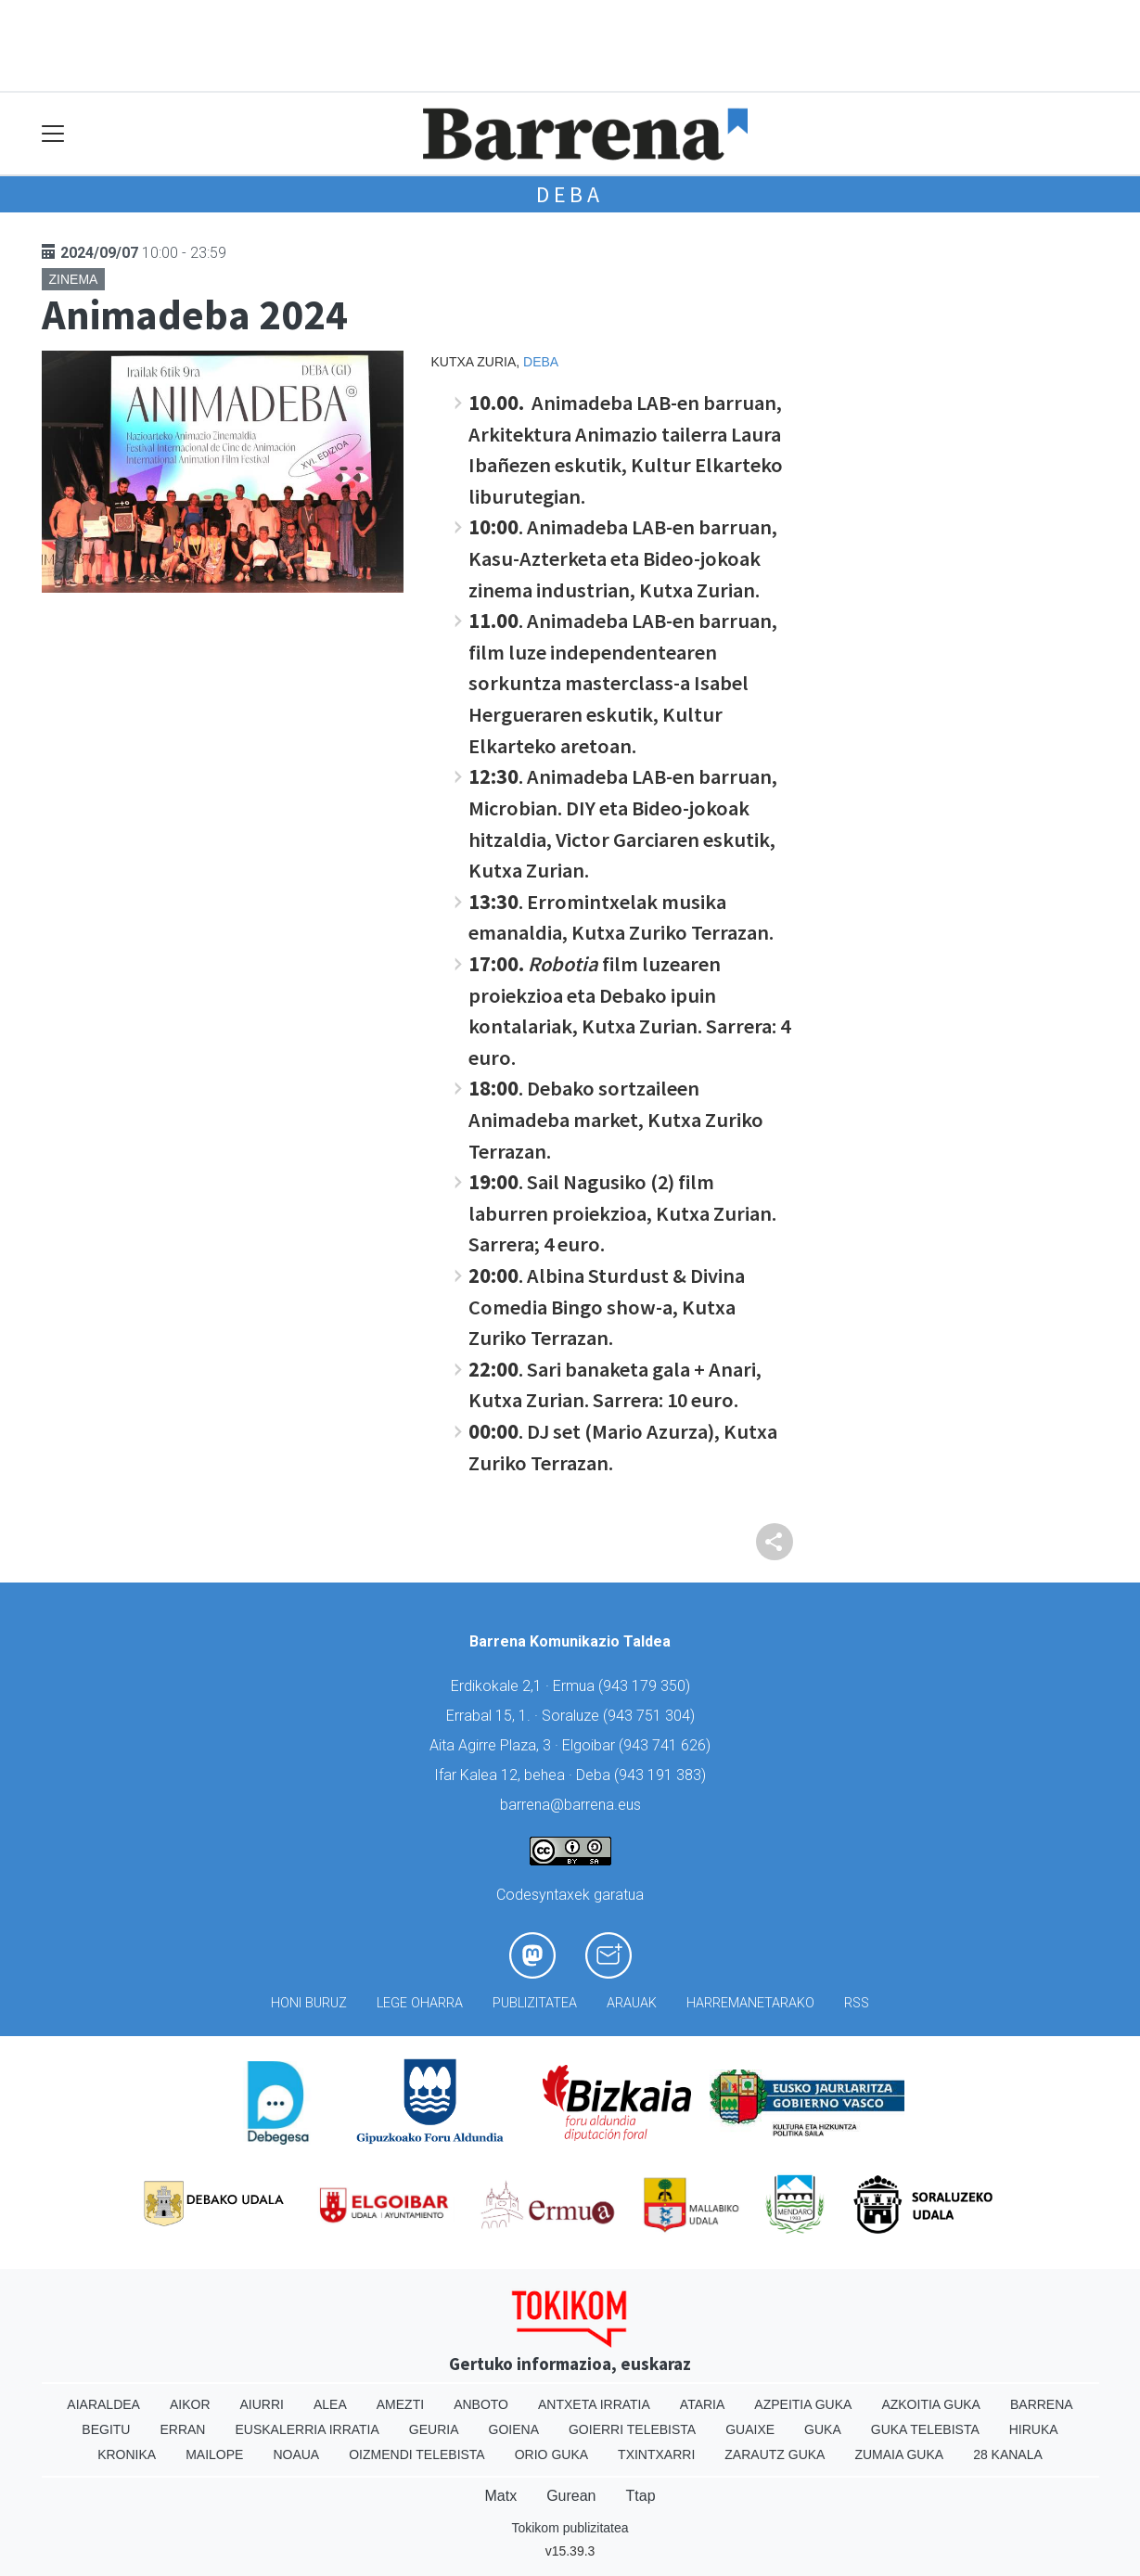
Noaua (296, 2454)
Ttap (641, 2496)
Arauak (632, 2003)
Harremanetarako (750, 2003)
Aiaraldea (103, 2404)
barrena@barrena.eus (570, 1804)
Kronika (126, 2454)
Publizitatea (535, 2003)
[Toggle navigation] (53, 134)
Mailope (214, 2454)
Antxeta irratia (594, 2404)
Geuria (434, 2429)
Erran (182, 2429)
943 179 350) (646, 1686)
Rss (856, 2003)
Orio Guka (551, 2454)
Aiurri (262, 2404)
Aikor (190, 2404)
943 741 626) (667, 1745)
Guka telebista (925, 2429)
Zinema (73, 279)
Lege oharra (420, 2003)
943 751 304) (651, 1715)
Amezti (400, 2404)
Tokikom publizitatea (569, 2527)
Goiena (514, 2429)
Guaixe (750, 2429)
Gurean (571, 2496)
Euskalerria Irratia (306, 2429)
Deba (570, 194)
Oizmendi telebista (417, 2454)
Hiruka (1033, 2429)
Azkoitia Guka (930, 2404)
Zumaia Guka (898, 2454)
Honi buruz (309, 2003)
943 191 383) (662, 1775)
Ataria (702, 2404)
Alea (330, 2404)
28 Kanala (1008, 2454)
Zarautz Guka (774, 2454)
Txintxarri (656, 2454)
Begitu (106, 2429)
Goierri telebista (632, 2429)
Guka (822, 2429)
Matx (500, 2496)
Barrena (1041, 2404)
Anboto (481, 2404)
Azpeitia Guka (803, 2404)
